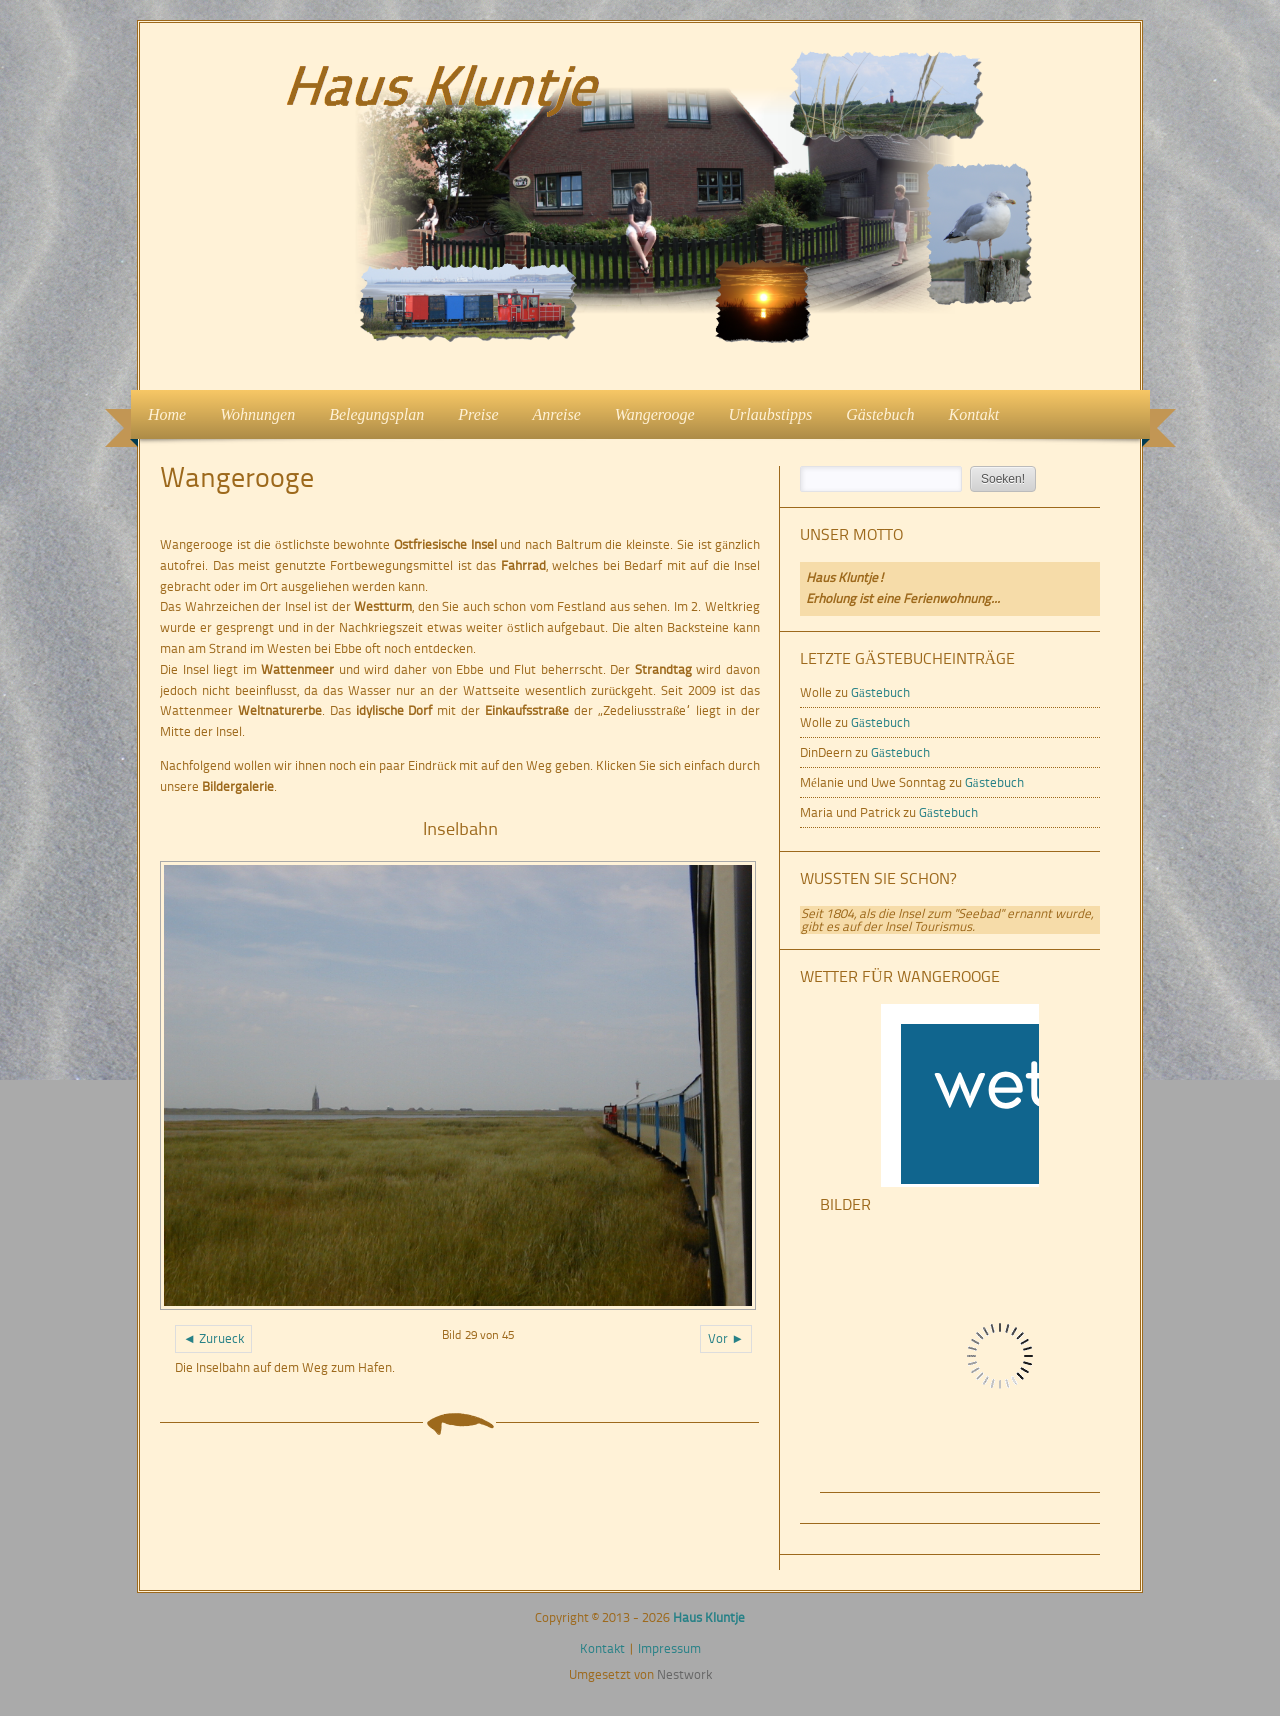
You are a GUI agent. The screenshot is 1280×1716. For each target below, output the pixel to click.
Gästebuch (880, 414)
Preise (478, 414)
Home (167, 414)
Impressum (669, 1648)
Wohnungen (251, 412)
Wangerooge (655, 414)
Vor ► (726, 1338)
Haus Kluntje (709, 1617)
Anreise (557, 414)
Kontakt (974, 414)
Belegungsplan (376, 414)
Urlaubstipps (771, 414)
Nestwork (684, 1674)
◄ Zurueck (213, 1338)
